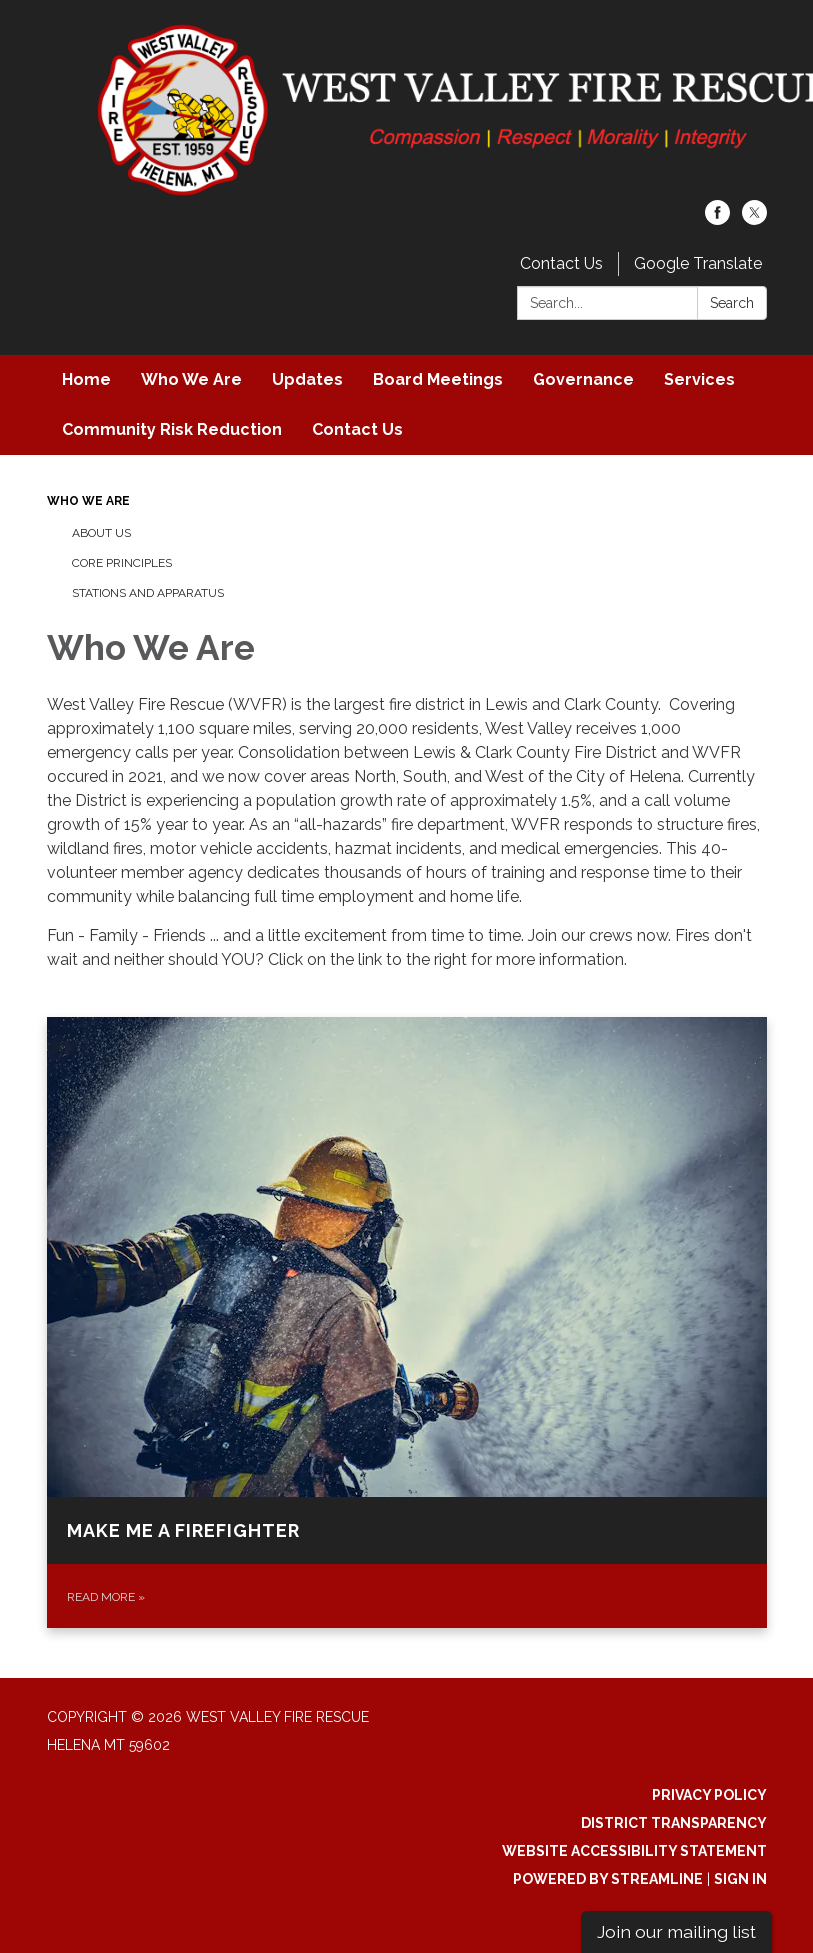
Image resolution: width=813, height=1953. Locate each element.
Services (699, 379)
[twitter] (754, 219)
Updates (307, 379)
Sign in (740, 1879)
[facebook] (717, 219)
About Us (101, 533)
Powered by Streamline (608, 1879)
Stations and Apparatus (148, 593)
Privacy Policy (709, 1795)
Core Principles (122, 563)
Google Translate (698, 263)
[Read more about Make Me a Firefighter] (407, 1322)
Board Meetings (438, 379)
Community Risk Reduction (172, 429)
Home (86, 379)
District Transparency (674, 1823)
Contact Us (561, 263)
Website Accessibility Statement (634, 1851)
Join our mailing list (676, 1931)
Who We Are (191, 379)
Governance (583, 379)
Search (732, 303)
